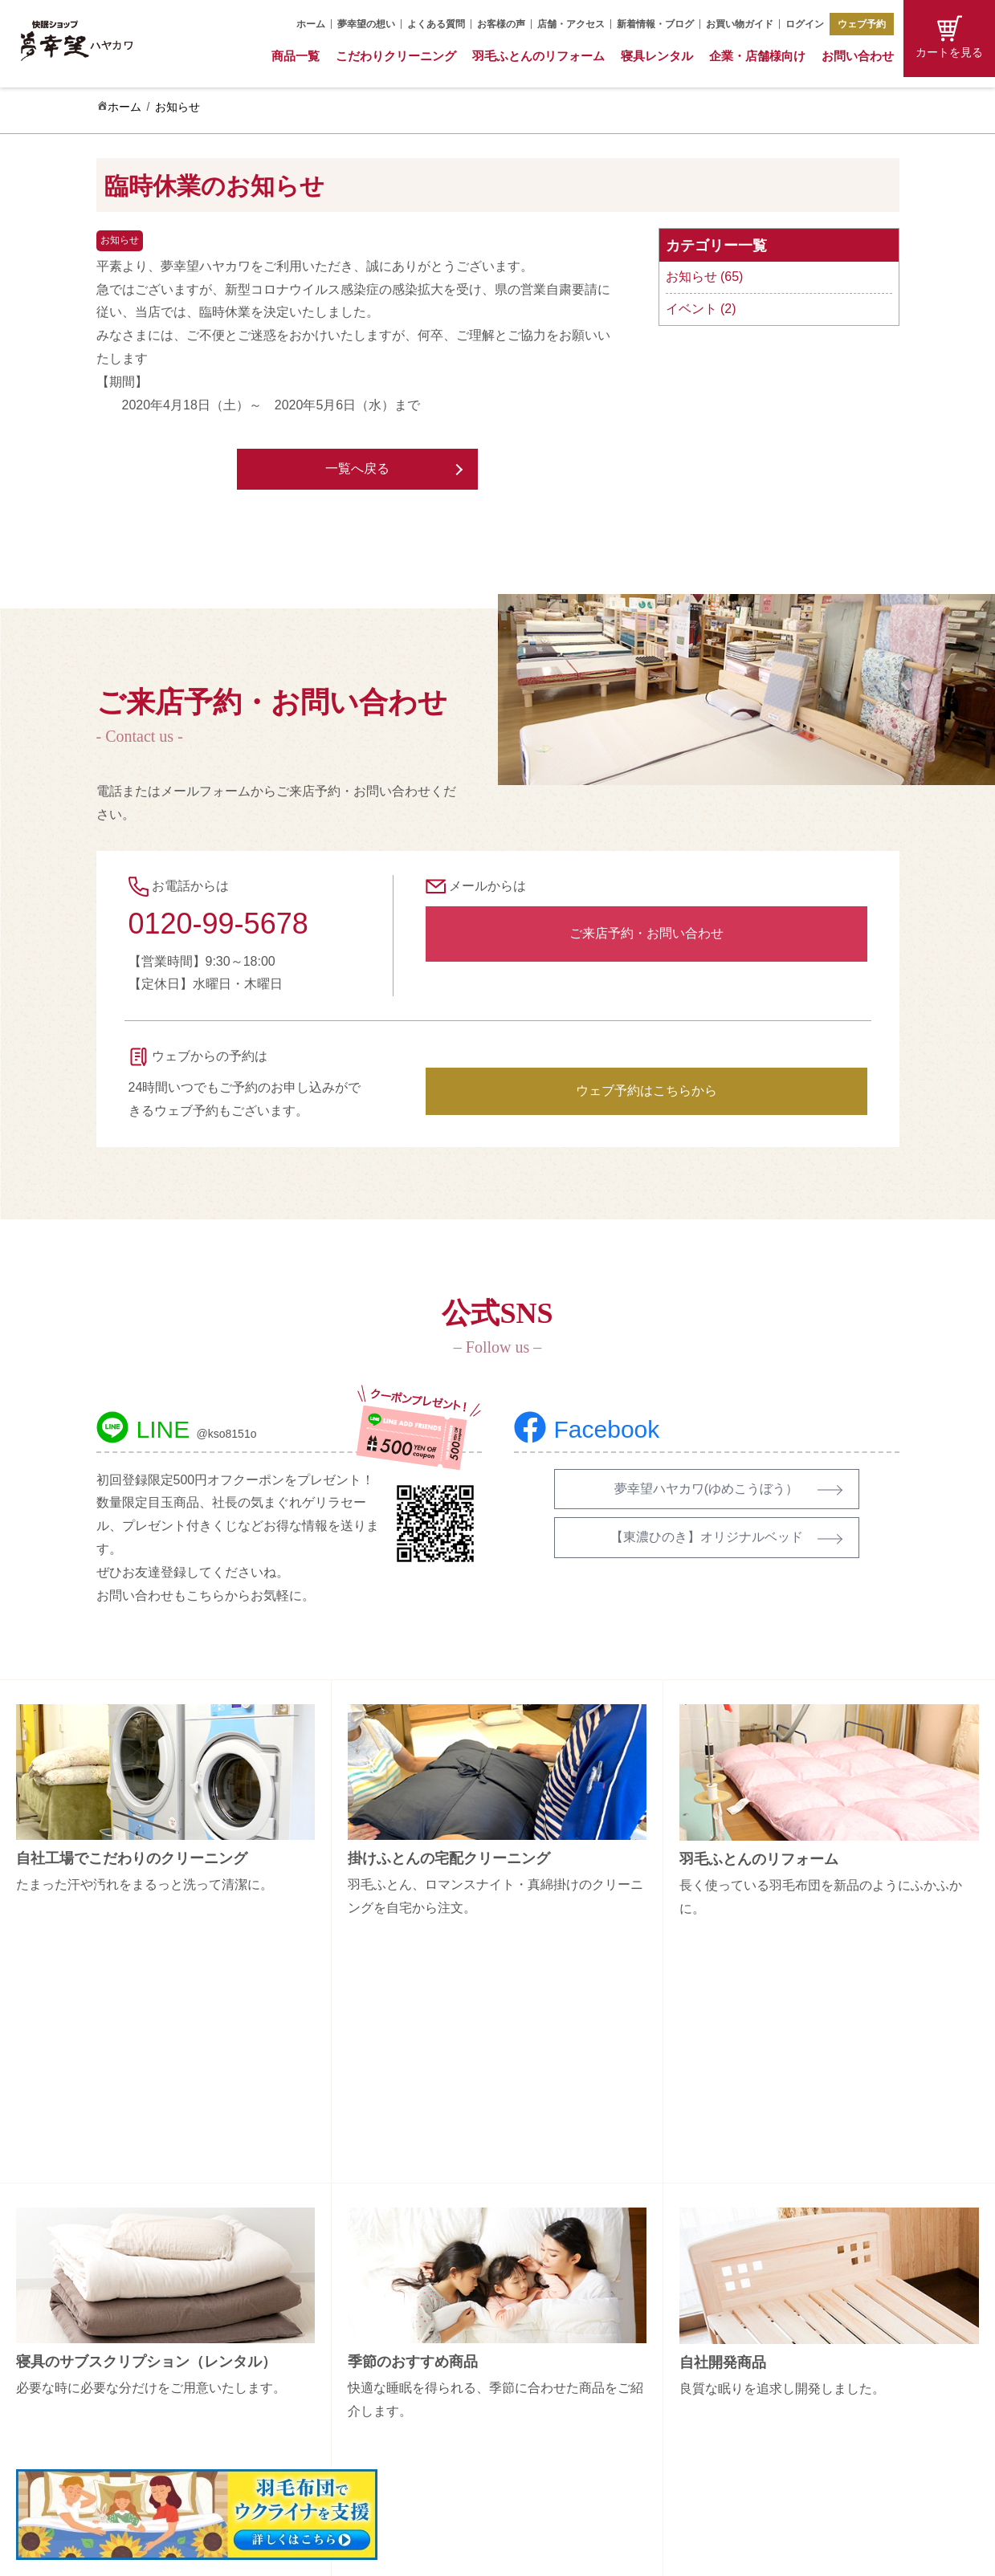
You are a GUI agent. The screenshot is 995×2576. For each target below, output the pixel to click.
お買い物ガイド (739, 24)
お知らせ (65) (705, 276)
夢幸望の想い (366, 24)
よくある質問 (436, 24)
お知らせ (177, 106)
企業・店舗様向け (757, 56)
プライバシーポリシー (819, 2408)
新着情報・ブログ (655, 24)
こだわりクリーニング (396, 56)
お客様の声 (501, 24)
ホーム (310, 24)
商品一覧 (295, 56)
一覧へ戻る (357, 468)
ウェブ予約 (862, 24)
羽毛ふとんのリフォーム (538, 56)
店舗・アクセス (571, 24)
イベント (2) (701, 308)
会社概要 (785, 2295)
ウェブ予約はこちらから (646, 1090)
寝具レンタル (657, 56)
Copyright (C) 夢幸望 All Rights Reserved (485, 2553)
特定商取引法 (796, 2380)
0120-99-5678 (218, 923)
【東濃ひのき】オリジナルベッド (706, 1537)
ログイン (804, 24)
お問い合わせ (858, 56)
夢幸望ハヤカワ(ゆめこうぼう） (706, 1489)
